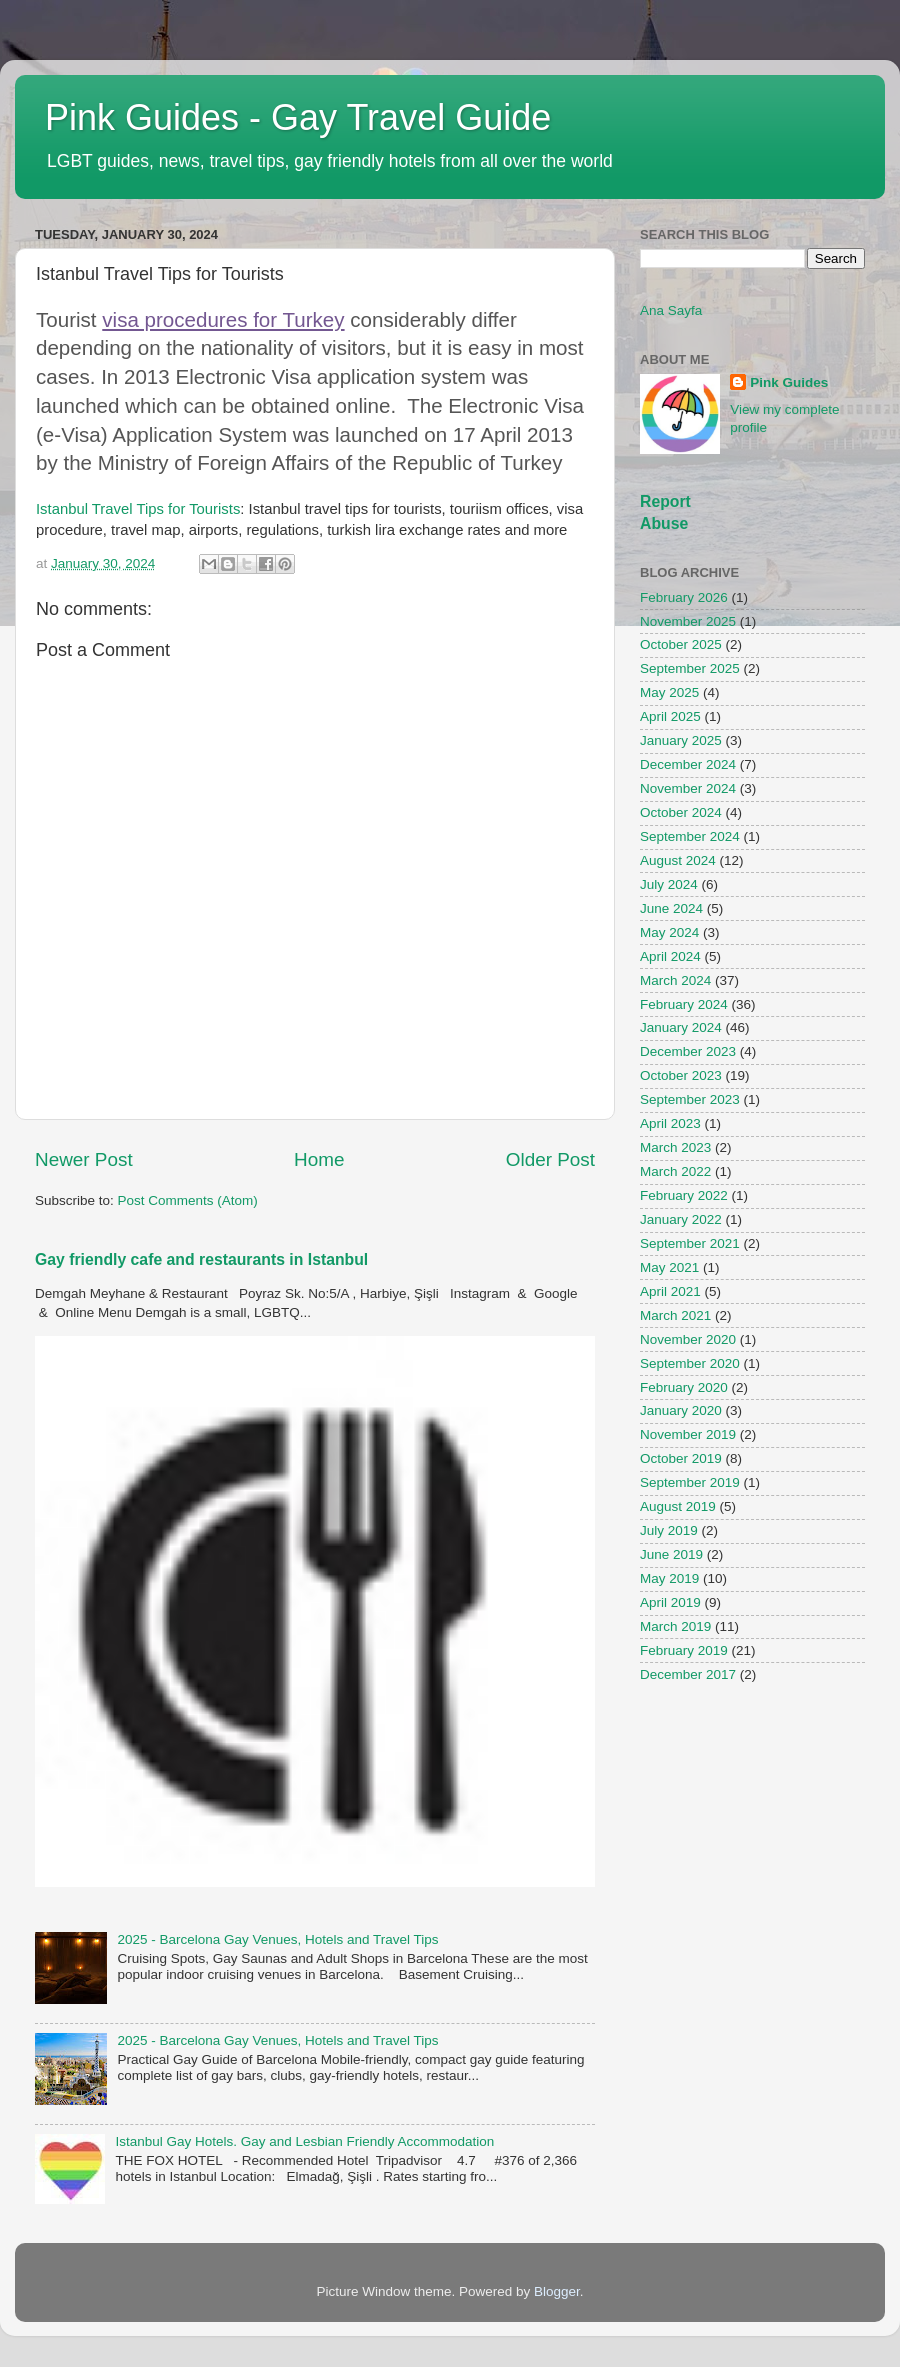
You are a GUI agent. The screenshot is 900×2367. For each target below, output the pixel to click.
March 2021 (675, 1315)
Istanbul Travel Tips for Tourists (138, 509)
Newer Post (84, 1159)
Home (319, 1159)
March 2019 (675, 1626)
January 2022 (681, 1219)
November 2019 (688, 1434)
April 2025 (670, 716)
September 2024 (690, 836)
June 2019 (671, 1554)
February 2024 (684, 1004)
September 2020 (690, 1363)
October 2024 (681, 812)
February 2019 (684, 1650)
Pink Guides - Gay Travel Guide (298, 117)
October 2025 (681, 644)
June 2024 (671, 908)
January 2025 (681, 740)
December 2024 (688, 764)
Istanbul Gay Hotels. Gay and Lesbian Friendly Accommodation (304, 2141)
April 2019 (670, 1602)
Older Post (550, 1159)
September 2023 (690, 1099)
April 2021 (670, 1291)
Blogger (557, 2291)
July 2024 (669, 884)
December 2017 (688, 1674)
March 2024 (675, 980)
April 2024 (670, 956)
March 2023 (675, 1147)
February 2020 (684, 1387)
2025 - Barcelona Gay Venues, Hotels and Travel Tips (277, 1939)
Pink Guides (789, 382)
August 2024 (678, 860)
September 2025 (690, 668)
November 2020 (688, 1339)
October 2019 (681, 1458)
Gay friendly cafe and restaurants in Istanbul (201, 1259)
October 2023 (681, 1075)
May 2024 (669, 932)
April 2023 (670, 1123)
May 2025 (669, 692)
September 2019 (690, 1482)
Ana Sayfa (671, 310)
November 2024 (688, 788)
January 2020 (681, 1410)
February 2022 (684, 1195)
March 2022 (675, 1171)
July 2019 (669, 1530)
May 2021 (669, 1267)
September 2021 (690, 1243)
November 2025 (688, 621)
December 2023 (688, 1051)
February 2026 (684, 597)
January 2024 (681, 1027)
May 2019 (669, 1578)
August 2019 (678, 1506)
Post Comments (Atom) (188, 1200)
